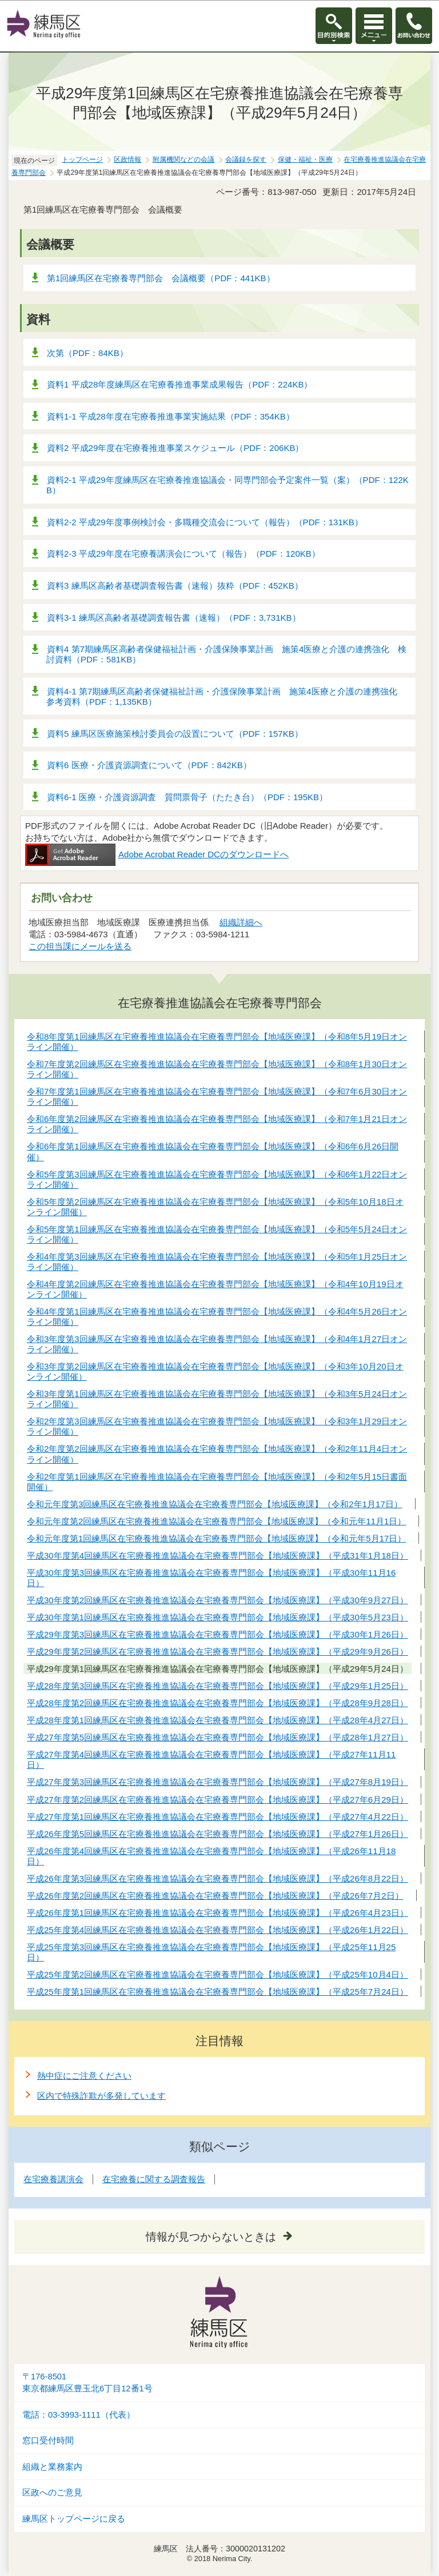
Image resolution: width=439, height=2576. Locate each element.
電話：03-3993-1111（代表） (78, 2414)
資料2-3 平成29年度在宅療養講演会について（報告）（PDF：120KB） (183, 553)
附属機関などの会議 (183, 159)
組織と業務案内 (52, 2466)
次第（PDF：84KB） (87, 353)
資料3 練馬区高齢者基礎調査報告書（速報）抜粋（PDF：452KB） (175, 585)
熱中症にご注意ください (84, 2075)
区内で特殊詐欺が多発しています (101, 2095)
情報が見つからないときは (211, 2237)
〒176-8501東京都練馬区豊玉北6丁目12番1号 (87, 2382)
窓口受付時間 (48, 2440)
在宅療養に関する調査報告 (153, 2179)
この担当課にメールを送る (80, 946)
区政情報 (127, 159)
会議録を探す (245, 159)
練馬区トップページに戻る (73, 2518)
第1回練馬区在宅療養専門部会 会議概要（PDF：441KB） (161, 278)
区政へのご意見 (52, 2492)
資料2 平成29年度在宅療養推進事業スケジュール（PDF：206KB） (175, 448)
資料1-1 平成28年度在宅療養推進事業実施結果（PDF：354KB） (170, 416)
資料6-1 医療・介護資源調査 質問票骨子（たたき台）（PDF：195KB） (187, 797)
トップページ (82, 159)
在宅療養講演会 (53, 2179)
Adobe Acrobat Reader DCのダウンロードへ (157, 854)
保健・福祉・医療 (305, 159)
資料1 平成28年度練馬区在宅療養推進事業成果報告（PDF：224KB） (179, 384)
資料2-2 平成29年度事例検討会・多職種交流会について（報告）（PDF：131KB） (205, 522)
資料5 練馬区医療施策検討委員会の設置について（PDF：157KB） (175, 733)
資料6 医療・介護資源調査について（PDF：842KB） (149, 765)
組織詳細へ (241, 922)
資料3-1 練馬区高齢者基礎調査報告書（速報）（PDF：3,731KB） (174, 617)
